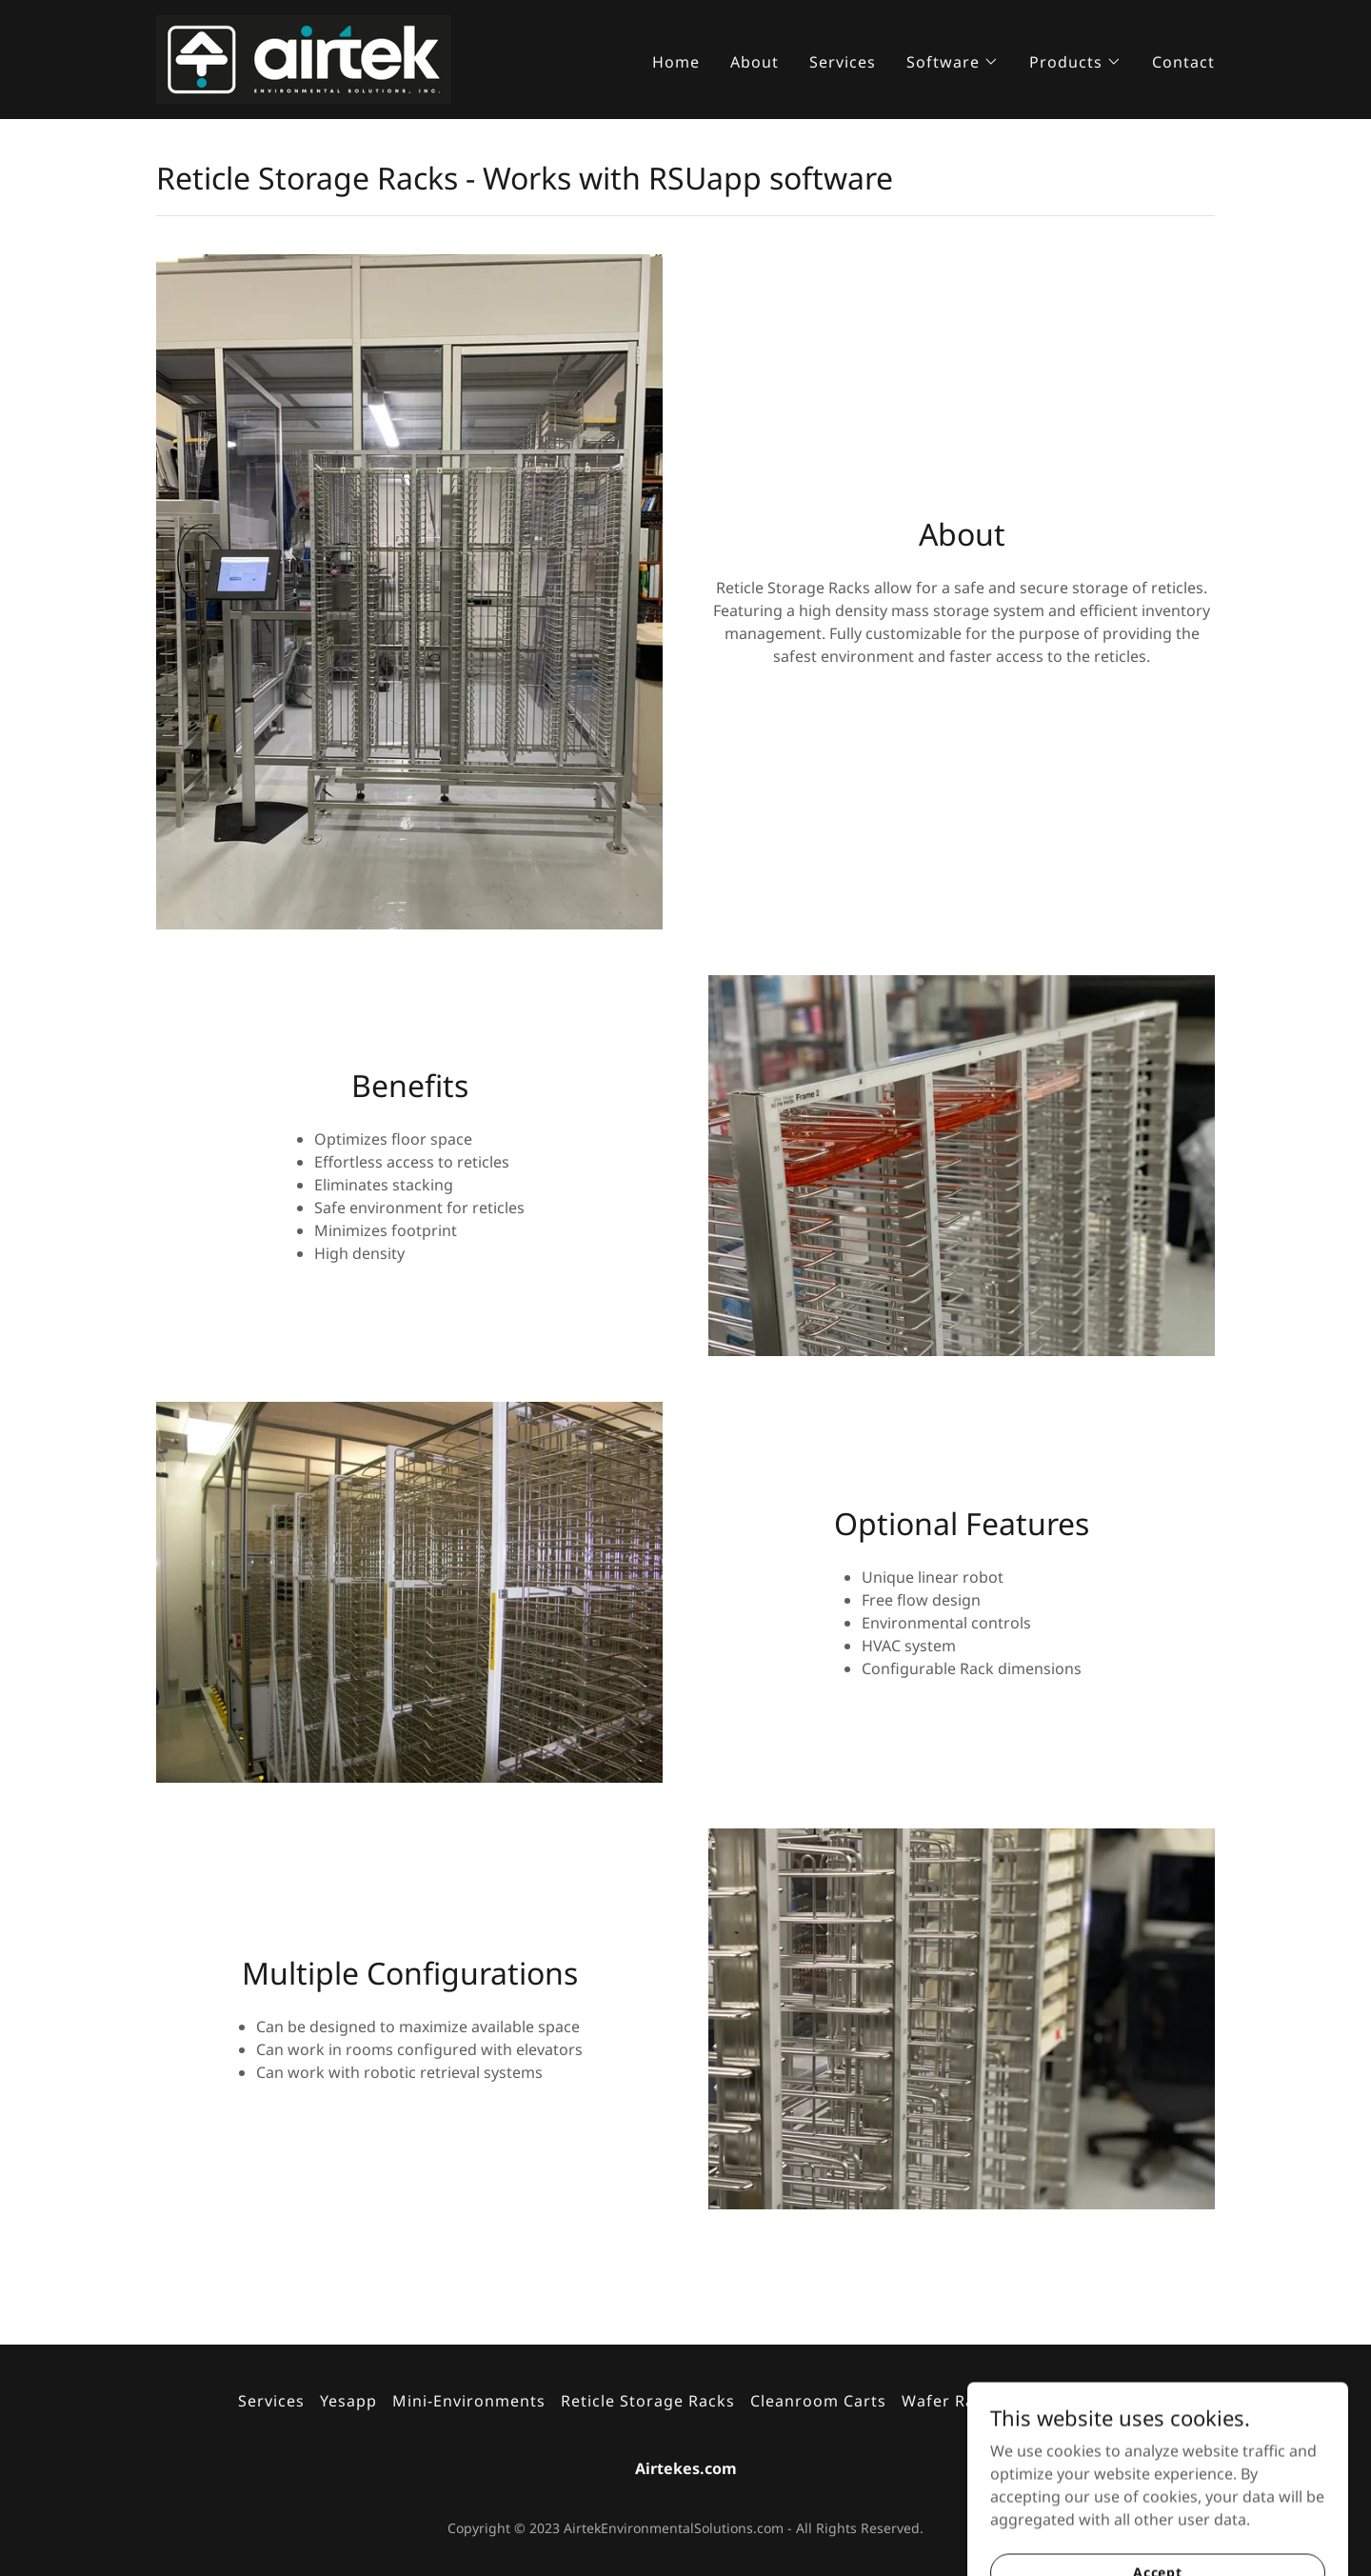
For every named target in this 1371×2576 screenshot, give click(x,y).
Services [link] (842, 61)
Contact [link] (1183, 61)
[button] (952, 61)
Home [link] (676, 61)
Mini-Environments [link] (469, 2400)
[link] (303, 58)
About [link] (754, 61)
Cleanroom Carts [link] (818, 2400)
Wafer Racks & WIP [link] (978, 2400)
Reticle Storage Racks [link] (648, 2400)
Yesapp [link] (348, 2400)
